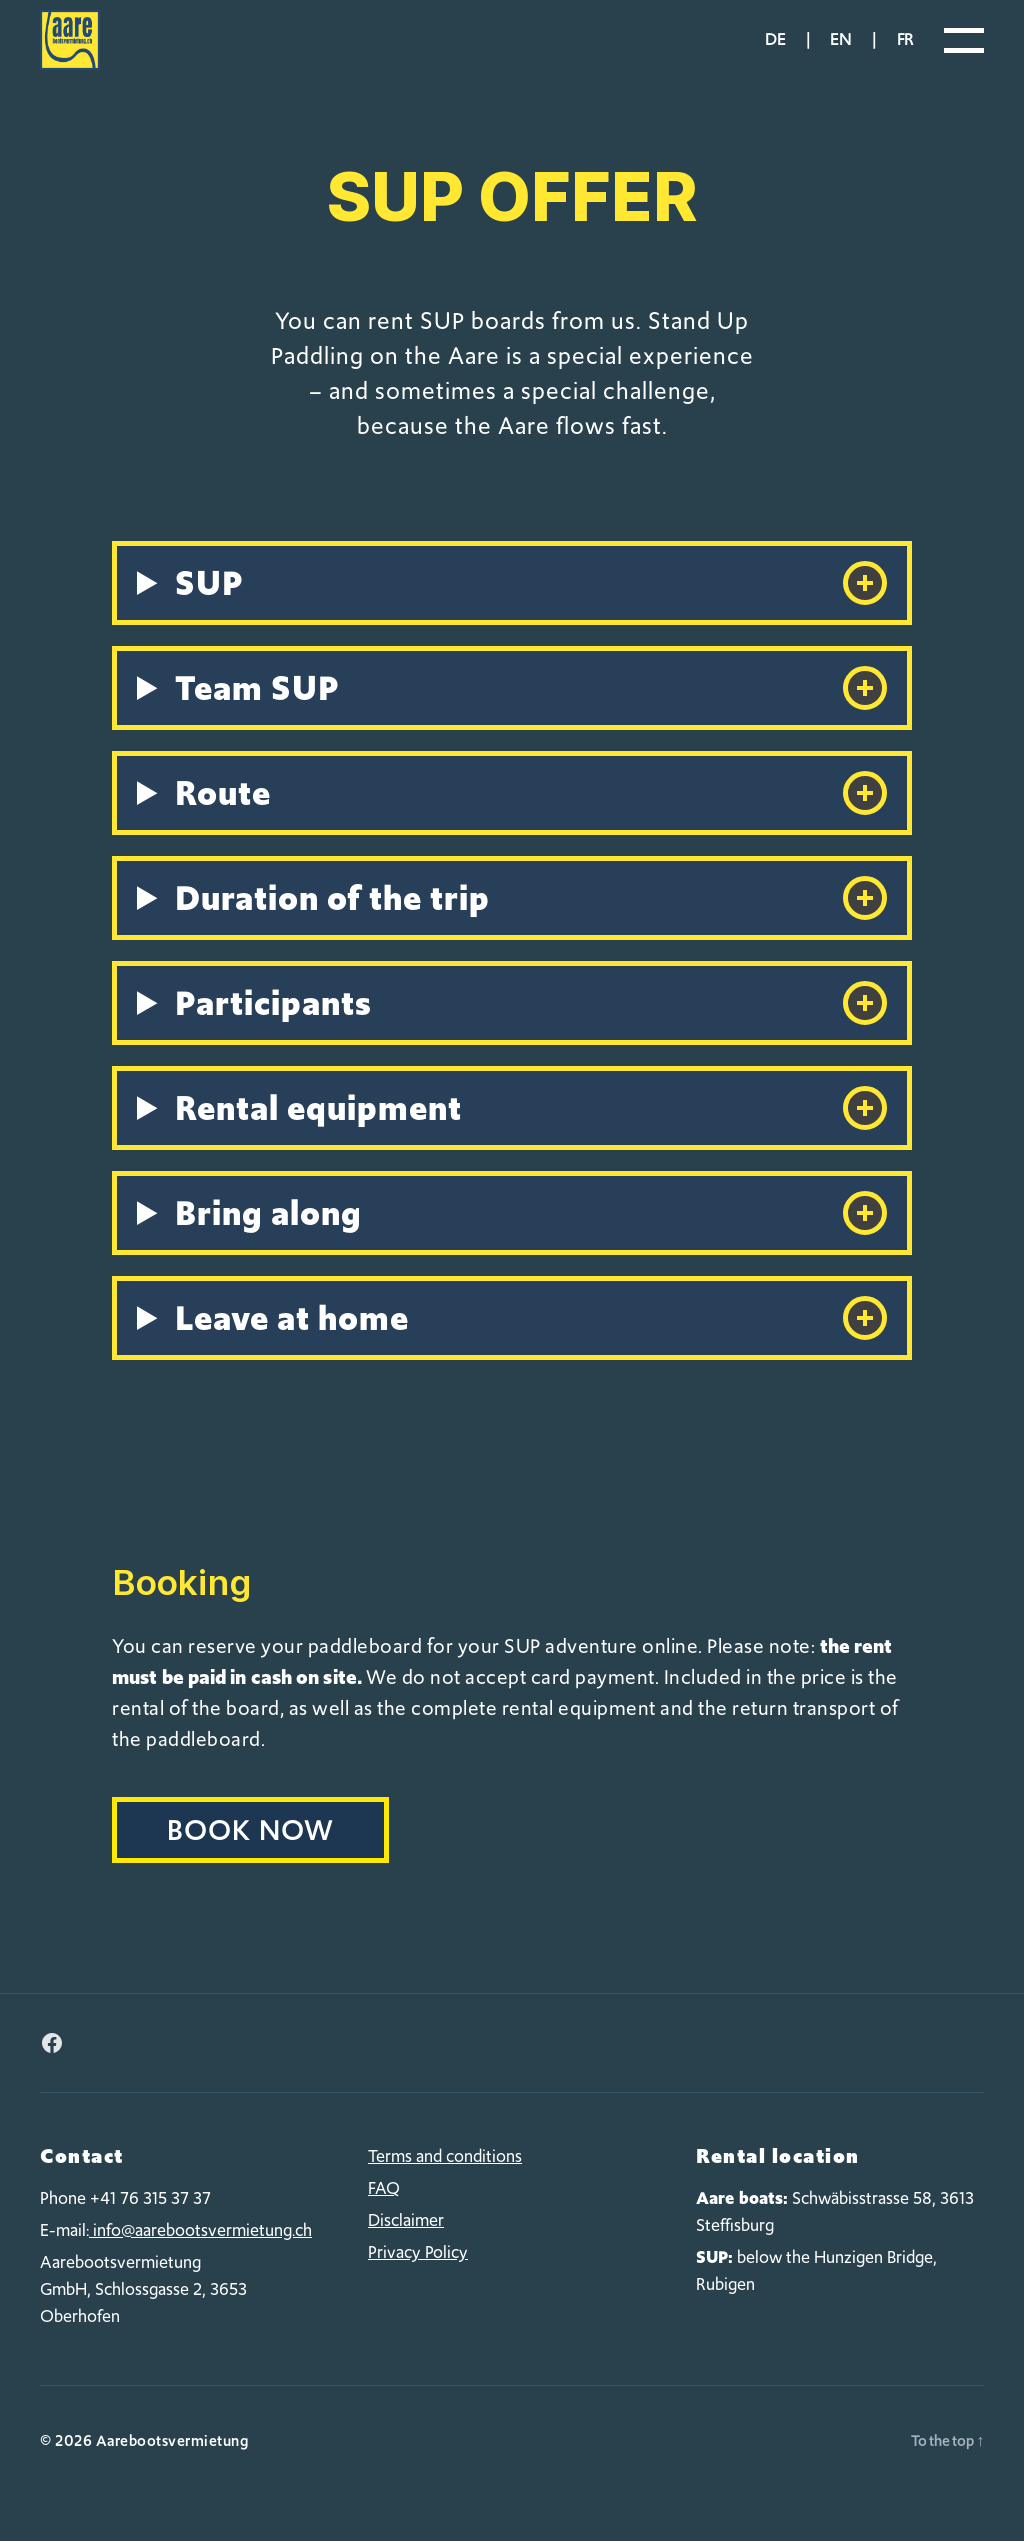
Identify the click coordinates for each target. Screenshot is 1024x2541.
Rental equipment (531, 1138)
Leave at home (531, 1348)
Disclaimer (406, 2250)
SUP (531, 613)
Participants (531, 1033)
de (775, 54)
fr (905, 54)
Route (531, 823)
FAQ (384, 2218)
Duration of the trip (531, 928)
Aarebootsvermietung (172, 2471)
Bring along (531, 1243)
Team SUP (531, 718)
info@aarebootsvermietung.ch (200, 2260)
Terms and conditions (445, 2186)
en (840, 54)
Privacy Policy (418, 2282)
